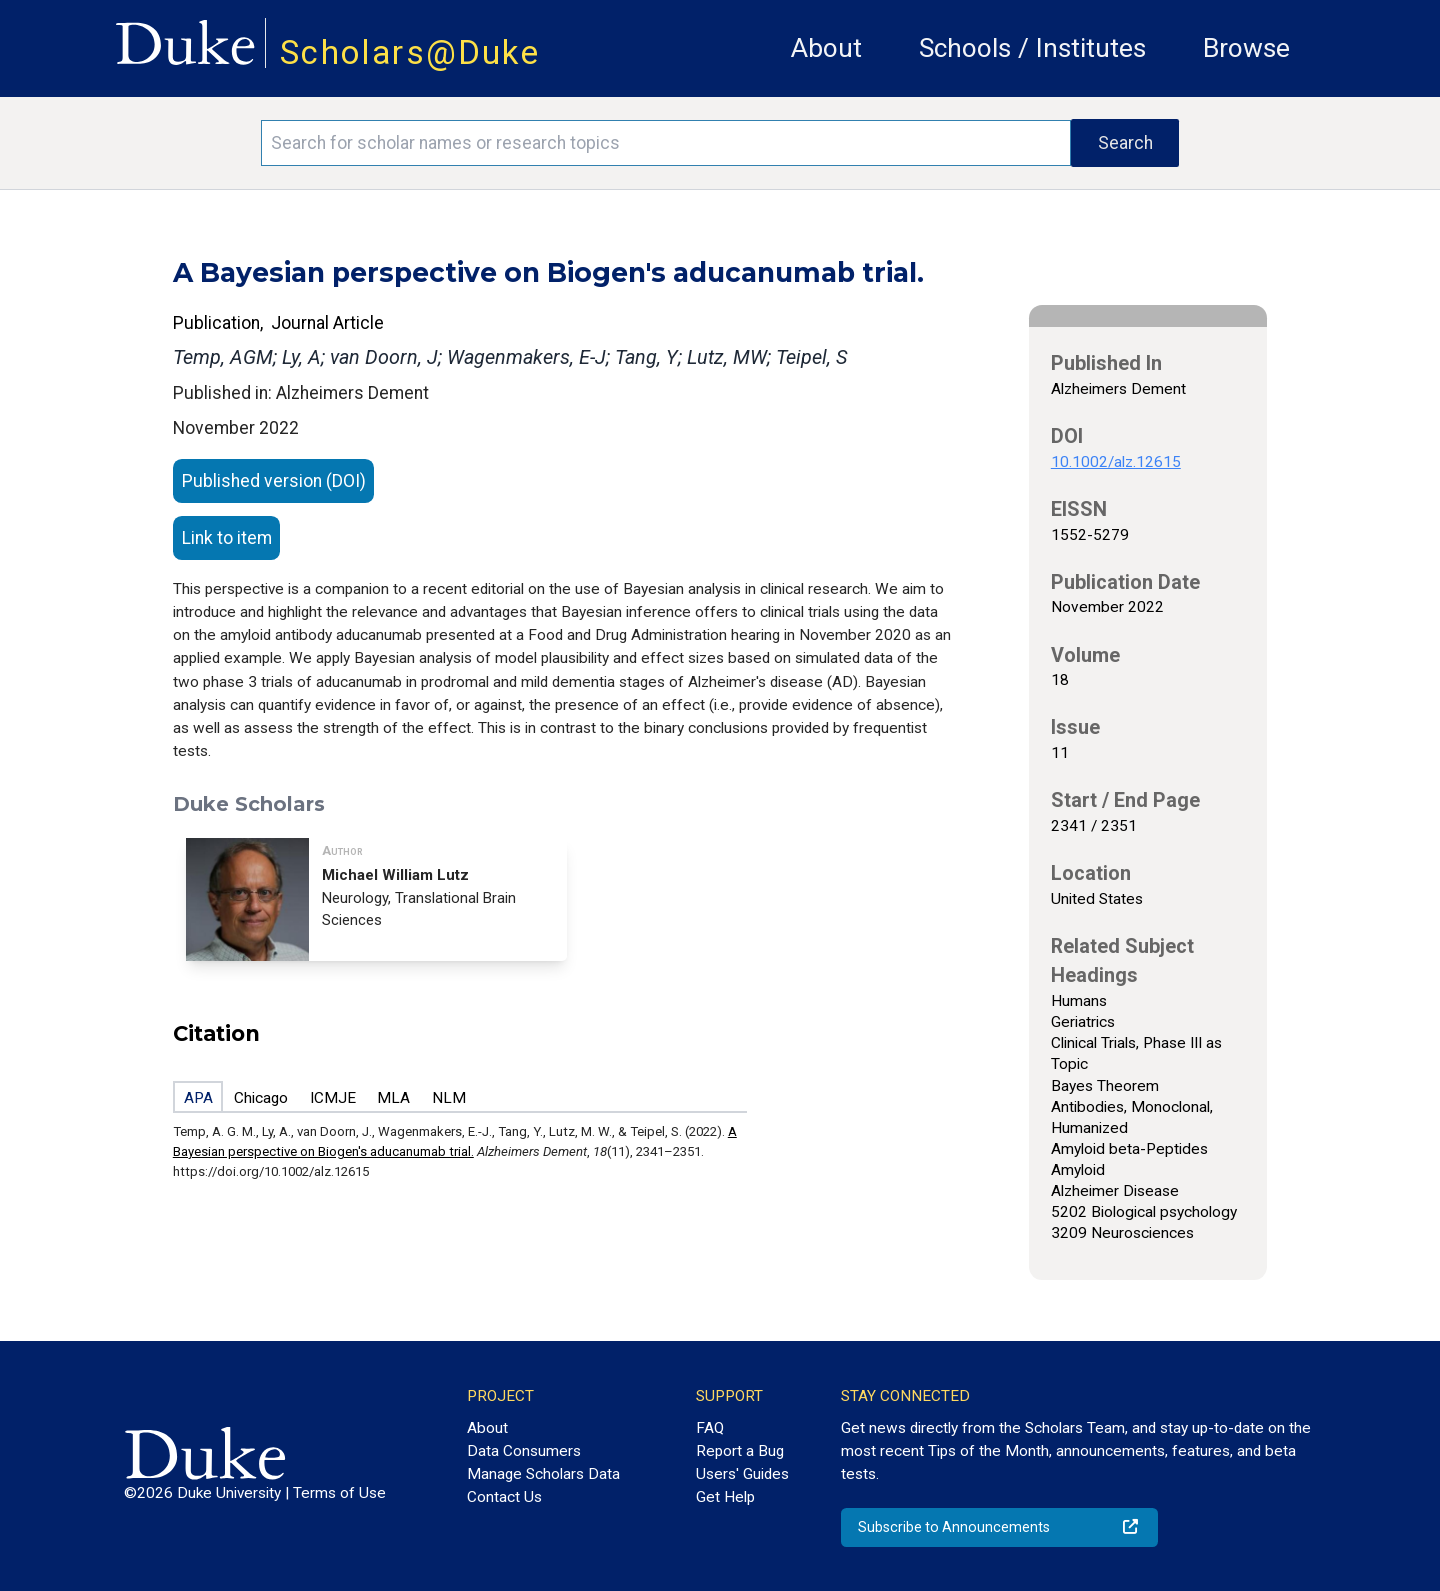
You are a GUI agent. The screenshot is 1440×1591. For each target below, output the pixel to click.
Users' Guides (742, 1474)
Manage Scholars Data (543, 1474)
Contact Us (504, 1497)
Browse (1246, 48)
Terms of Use (339, 1493)
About (826, 48)
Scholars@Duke (410, 52)
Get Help (725, 1497)
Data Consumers (524, 1451)
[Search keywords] (666, 143)
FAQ (710, 1428)
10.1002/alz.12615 (1116, 462)
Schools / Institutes (1032, 48)
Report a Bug (740, 1451)
